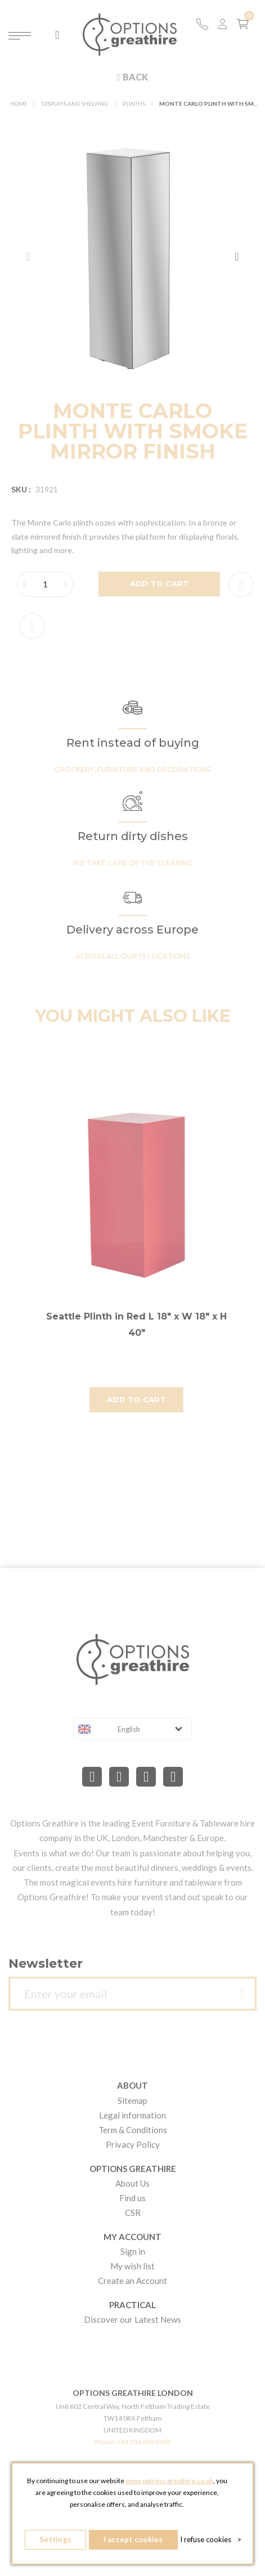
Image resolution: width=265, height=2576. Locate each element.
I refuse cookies (210, 2539)
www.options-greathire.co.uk (169, 2480)
